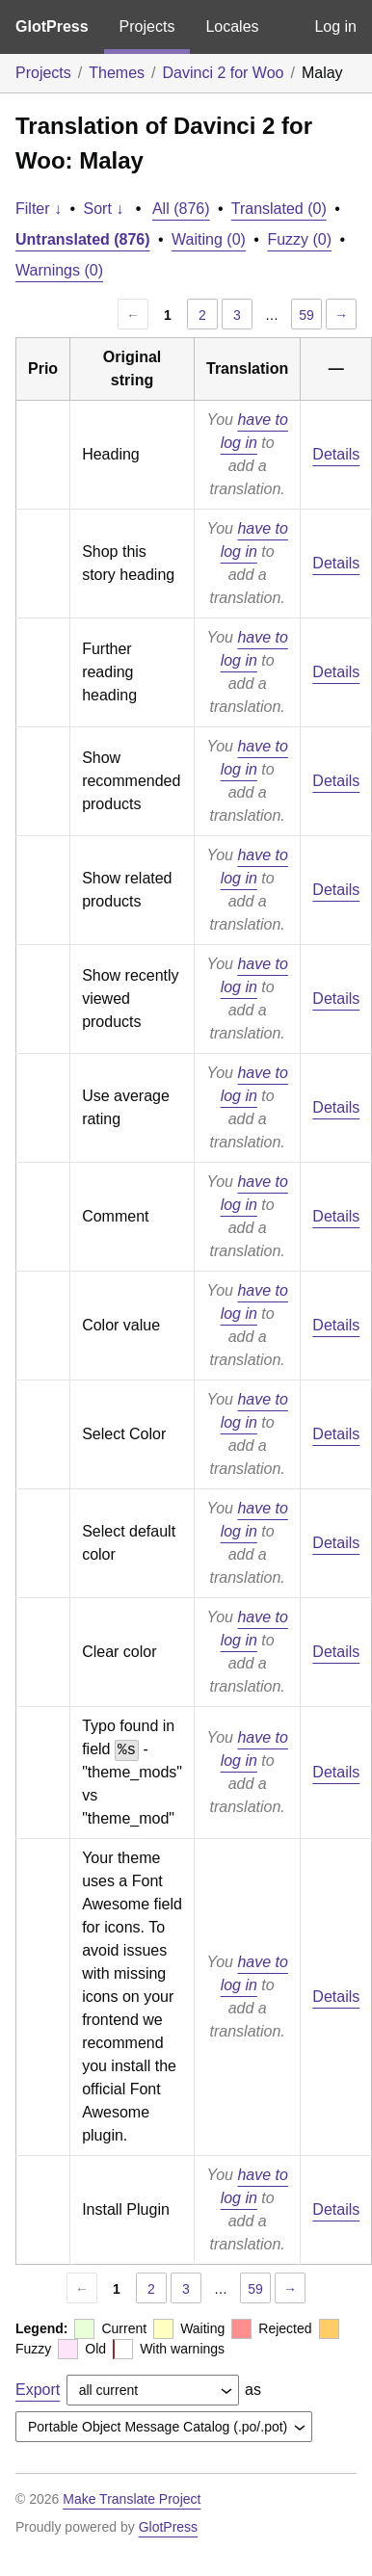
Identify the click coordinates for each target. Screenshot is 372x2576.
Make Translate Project (131, 2499)
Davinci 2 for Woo (223, 73)
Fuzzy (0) (299, 239)
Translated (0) (279, 208)
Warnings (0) (59, 270)
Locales (231, 26)
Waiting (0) (209, 239)
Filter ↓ (38, 208)
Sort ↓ (104, 208)
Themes (117, 73)
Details (335, 454)
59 (306, 315)
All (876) (181, 208)
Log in (335, 26)
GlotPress (52, 26)
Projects (147, 26)
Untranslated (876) (82, 239)
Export (37, 2389)
